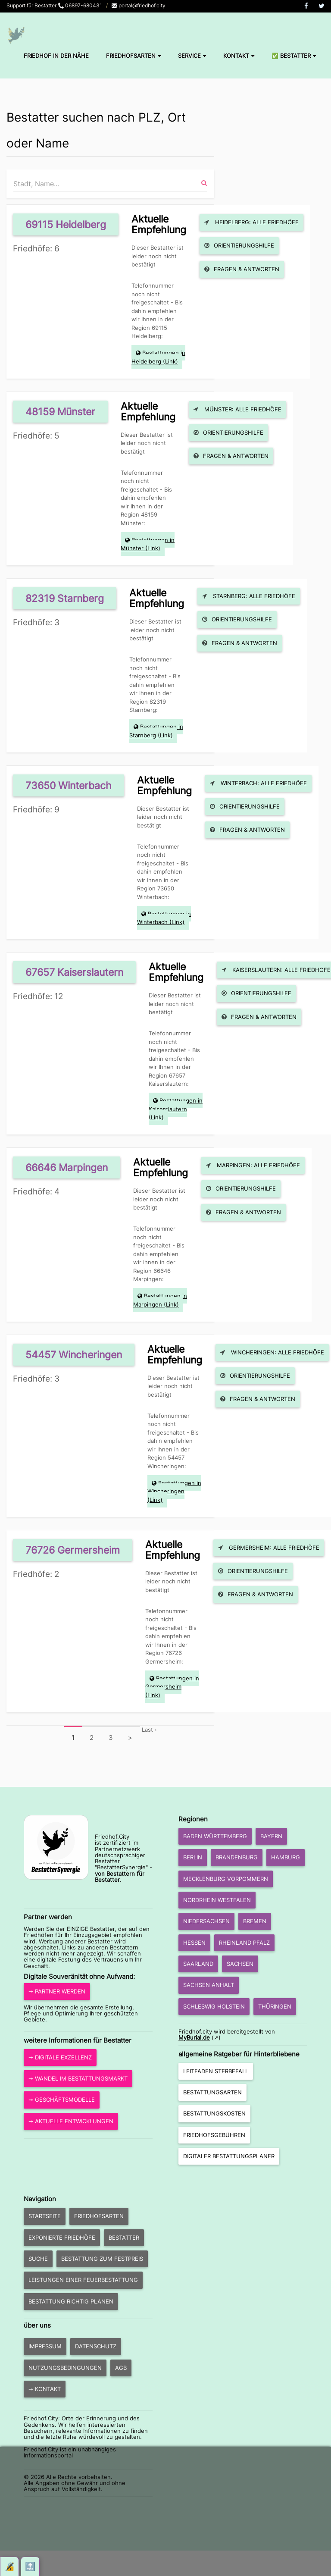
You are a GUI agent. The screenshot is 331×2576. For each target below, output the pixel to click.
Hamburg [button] (285, 1857)
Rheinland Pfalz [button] (244, 1942)
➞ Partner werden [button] (56, 1991)
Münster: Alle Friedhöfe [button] (237, 409)
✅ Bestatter (294, 55)
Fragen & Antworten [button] (241, 269)
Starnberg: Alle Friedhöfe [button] (248, 595)
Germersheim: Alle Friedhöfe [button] (268, 1547)
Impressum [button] (45, 2346)
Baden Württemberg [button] (215, 1836)
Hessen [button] (194, 1942)
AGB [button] (121, 2367)
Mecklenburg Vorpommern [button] (225, 1878)
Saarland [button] (198, 1963)
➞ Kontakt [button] (44, 2388)
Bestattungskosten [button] (214, 2113)
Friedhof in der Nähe (56, 55)
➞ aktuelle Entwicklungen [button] (70, 2121)
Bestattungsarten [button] (212, 2092)
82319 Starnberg (64, 598)
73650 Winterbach (68, 785)
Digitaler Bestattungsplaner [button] (229, 2156)
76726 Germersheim (72, 1550)
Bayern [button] (271, 1836)
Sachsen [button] (240, 1963)
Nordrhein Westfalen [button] (217, 1899)
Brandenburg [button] (236, 1857)
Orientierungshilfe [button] (239, 245)
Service (192, 55)
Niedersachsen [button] (206, 1921)
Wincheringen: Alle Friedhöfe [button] (272, 1352)
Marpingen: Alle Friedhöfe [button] (253, 1165)
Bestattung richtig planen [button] (70, 2301)
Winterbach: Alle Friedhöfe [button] (258, 783)
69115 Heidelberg (65, 224)
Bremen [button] (254, 1921)
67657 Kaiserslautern (74, 972)
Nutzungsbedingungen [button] (65, 2367)
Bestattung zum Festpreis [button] (102, 2258)
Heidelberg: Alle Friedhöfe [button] (251, 222)
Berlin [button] (192, 1857)
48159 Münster (60, 411)
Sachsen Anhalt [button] (208, 1984)
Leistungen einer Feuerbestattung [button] (83, 2279)
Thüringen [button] (274, 2006)
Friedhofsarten (133, 55)
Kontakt (238, 55)
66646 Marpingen (66, 1167)
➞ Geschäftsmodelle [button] (61, 2099)
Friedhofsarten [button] (99, 2215)
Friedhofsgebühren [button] (214, 2134)
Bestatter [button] (124, 2237)
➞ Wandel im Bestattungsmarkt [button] (78, 2078)
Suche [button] (38, 2258)
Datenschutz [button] (95, 2346)
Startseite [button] (44, 2215)
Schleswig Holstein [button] (214, 2006)
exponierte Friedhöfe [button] (61, 2237)
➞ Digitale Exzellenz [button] (60, 2057)
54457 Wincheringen (73, 1354)
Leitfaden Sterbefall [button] (215, 2071)
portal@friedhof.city (138, 5)
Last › (149, 1729)
